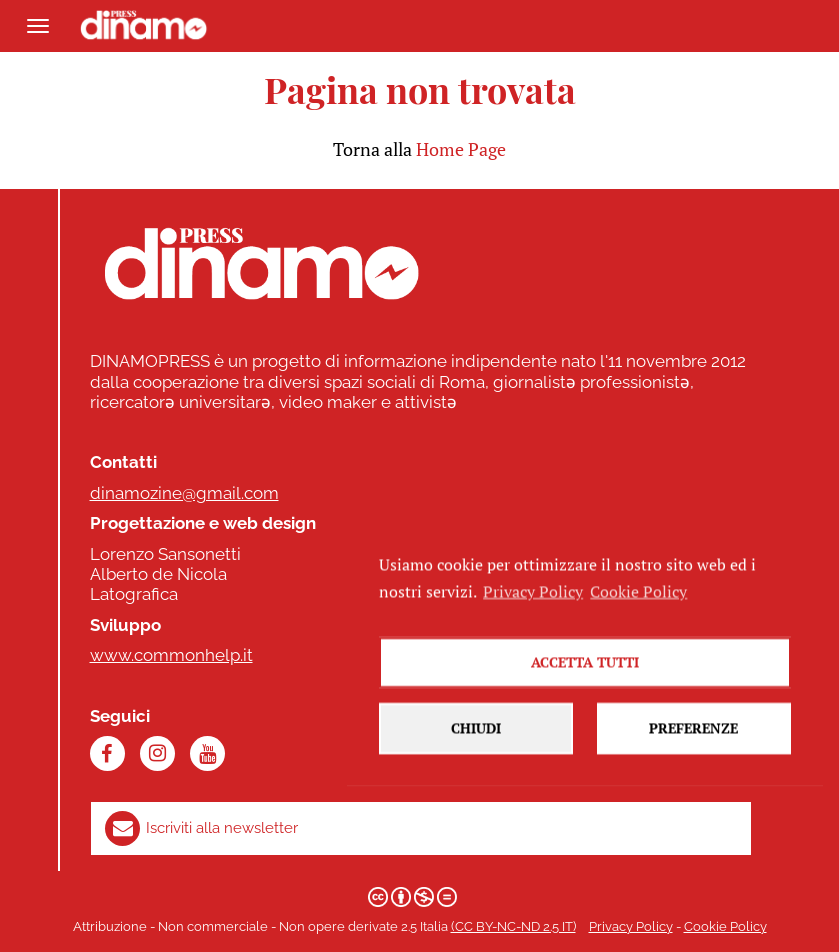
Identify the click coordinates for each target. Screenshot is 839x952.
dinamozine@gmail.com (184, 493)
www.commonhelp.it (171, 655)
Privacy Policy (631, 926)
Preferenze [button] (693, 742)
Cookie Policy (725, 926)
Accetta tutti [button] (585, 676)
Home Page (461, 149)
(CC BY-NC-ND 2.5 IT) (513, 926)
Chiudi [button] (476, 742)
